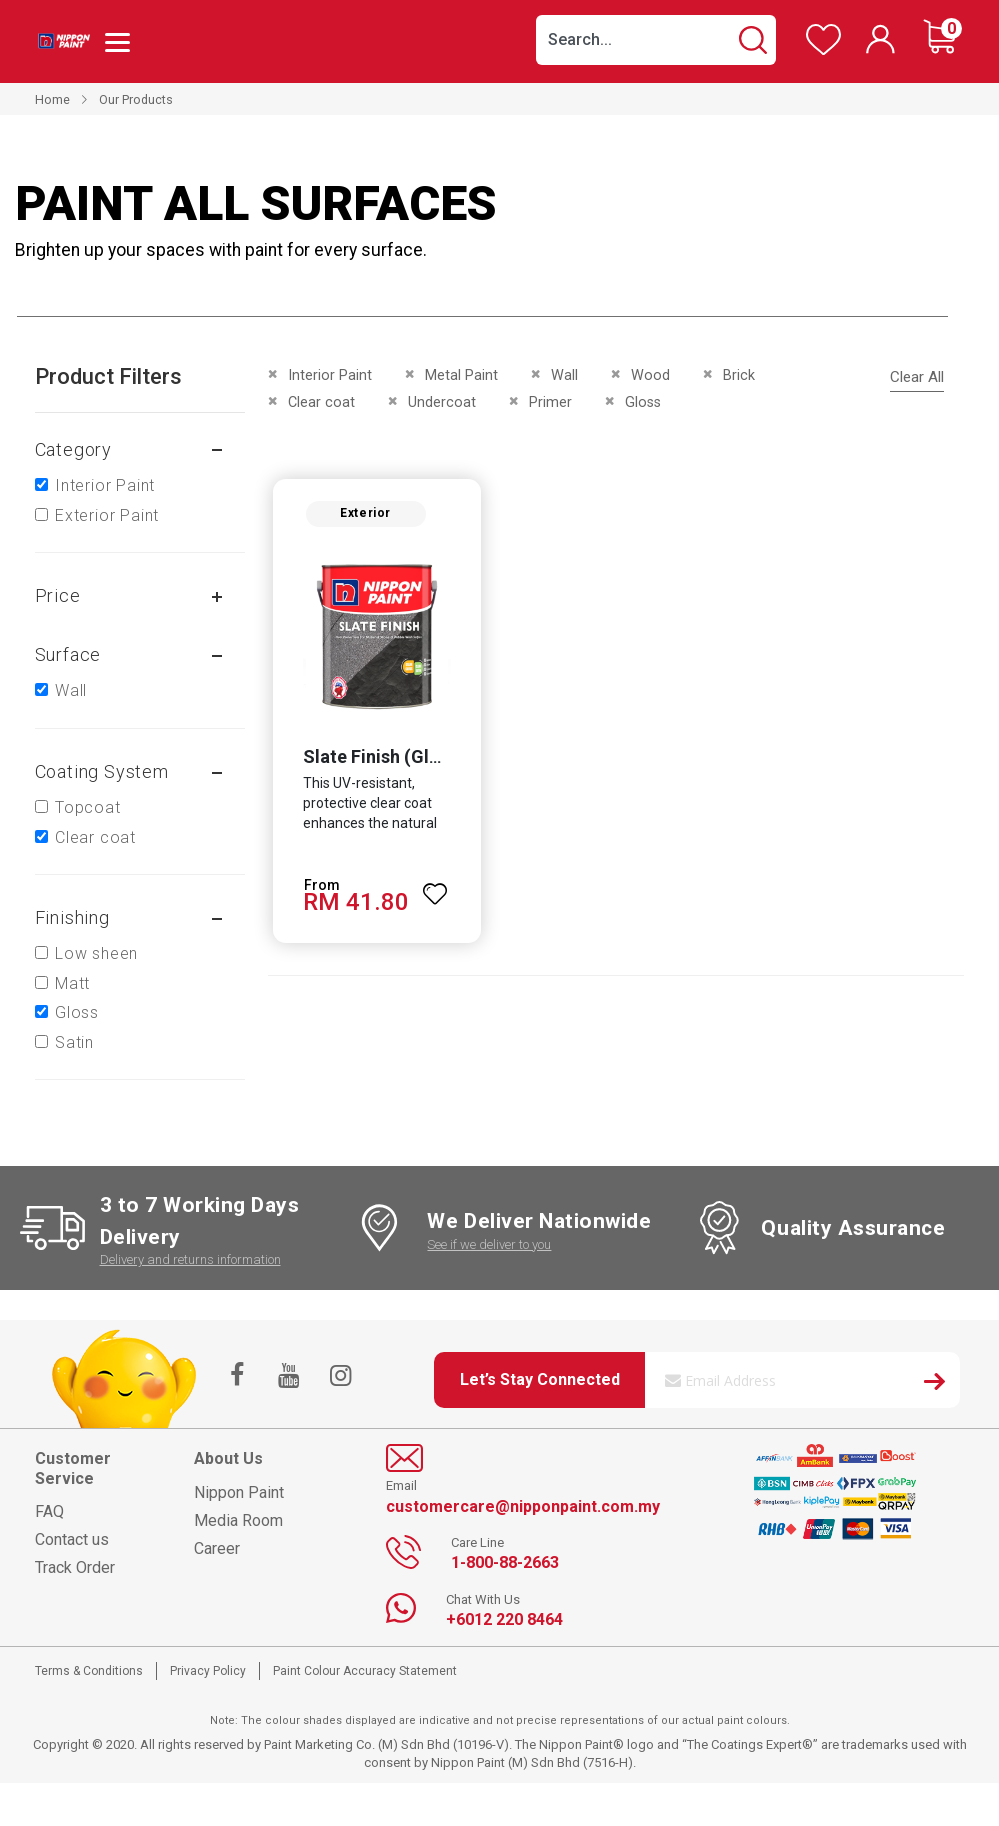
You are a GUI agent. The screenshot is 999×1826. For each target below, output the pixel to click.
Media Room (238, 1520)
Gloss (77, 1012)
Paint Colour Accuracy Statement (365, 1671)
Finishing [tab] (72, 917)
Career (217, 1548)
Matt (72, 983)
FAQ (49, 1511)
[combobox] (656, 40)
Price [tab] (58, 595)
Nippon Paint (239, 1492)
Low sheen (96, 953)
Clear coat (95, 837)
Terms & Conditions (89, 1671)
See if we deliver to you (489, 1244)
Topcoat (88, 807)
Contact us (72, 1539)
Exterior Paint (107, 515)
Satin (74, 1042)
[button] (435, 886)
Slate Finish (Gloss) (383, 756)
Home (52, 99)
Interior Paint (105, 485)
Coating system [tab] (102, 771)
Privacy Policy (208, 1671)
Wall (71, 690)
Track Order (75, 1567)
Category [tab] (73, 449)
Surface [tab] (68, 654)
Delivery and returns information (190, 1259)
